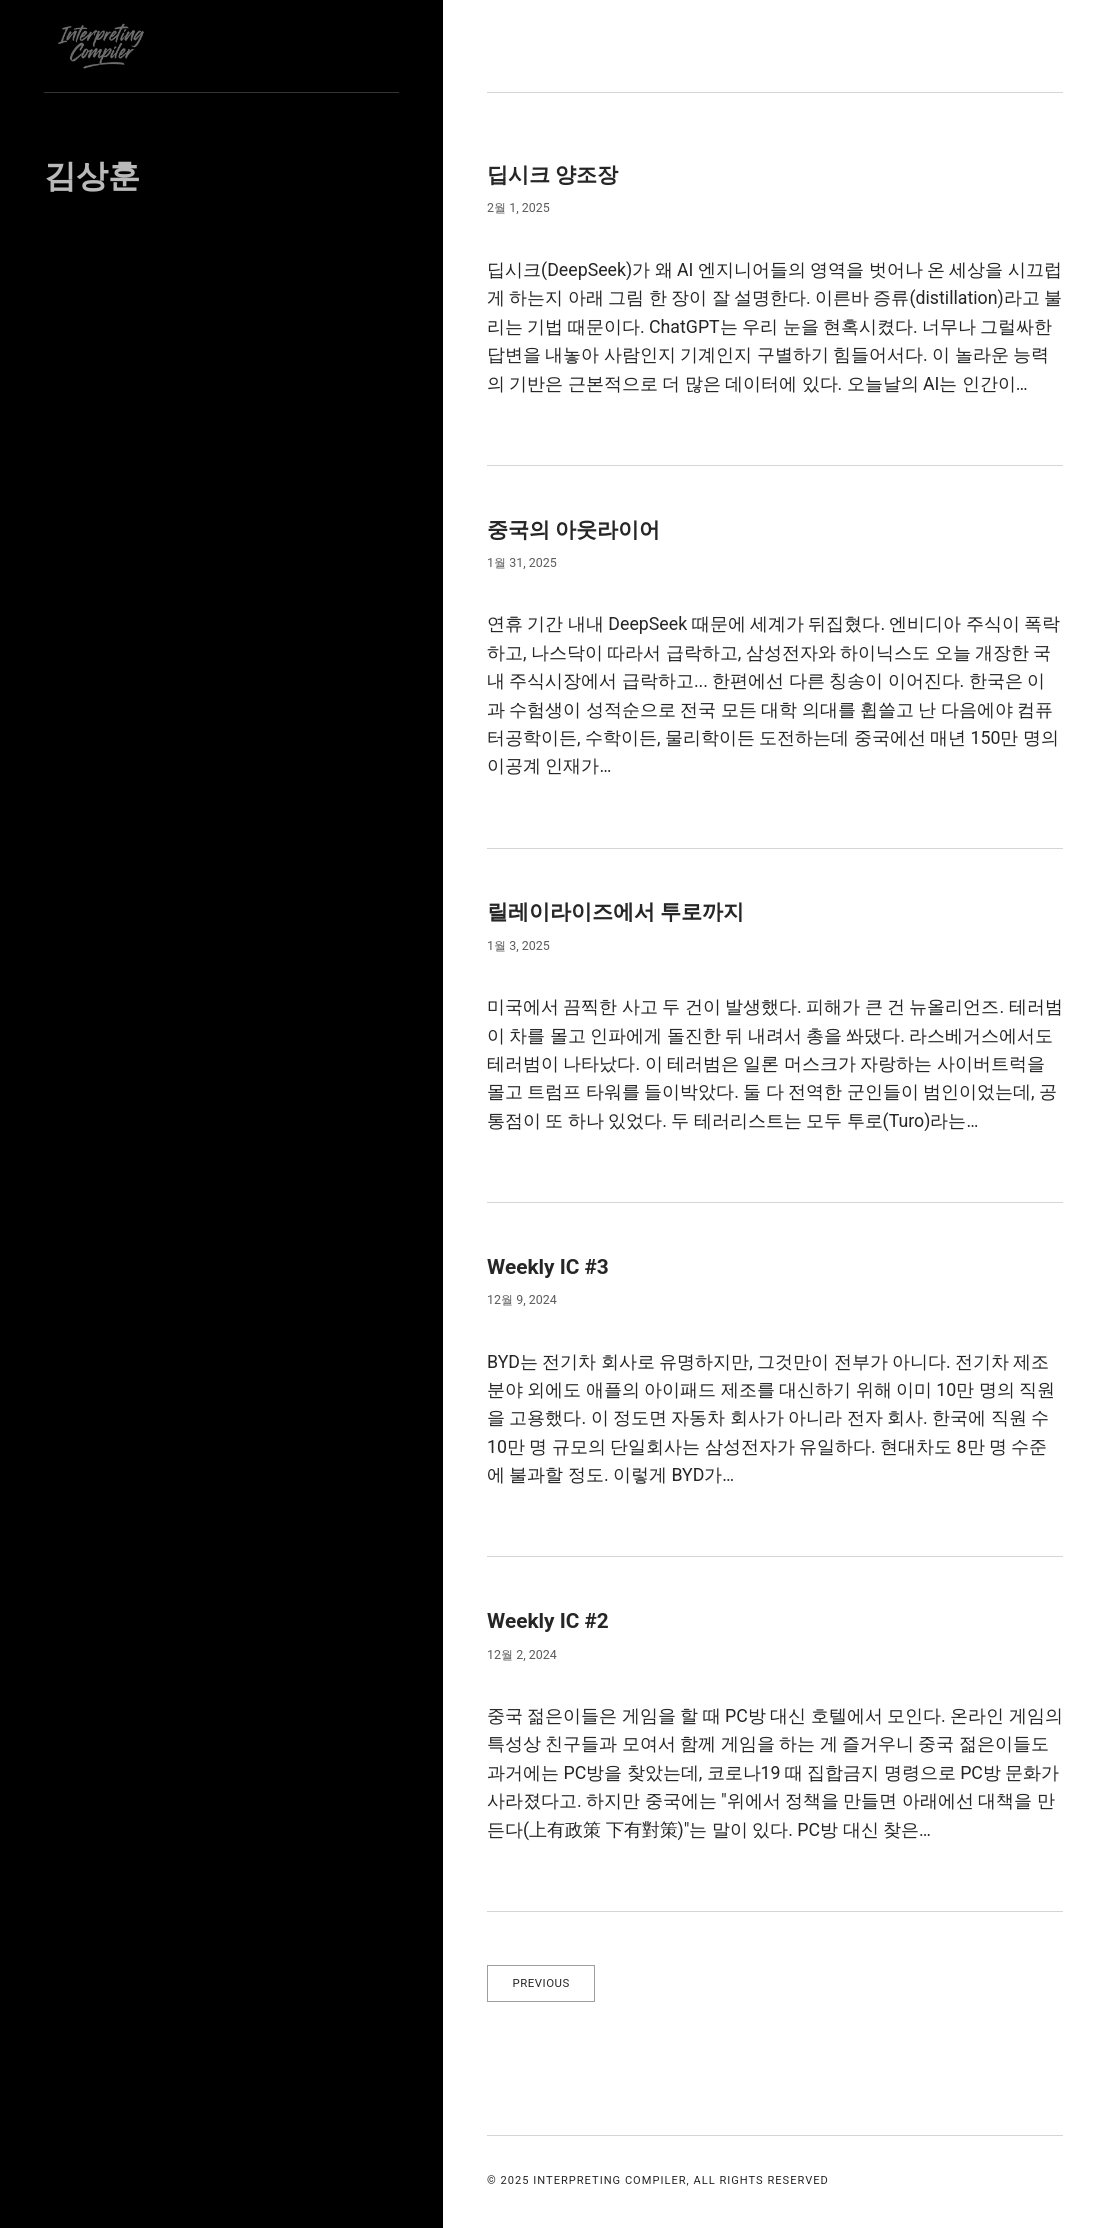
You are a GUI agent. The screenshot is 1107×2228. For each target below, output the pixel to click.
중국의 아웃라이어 (586, 529)
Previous (546, 1984)
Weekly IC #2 (556, 1620)
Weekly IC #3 (556, 1266)
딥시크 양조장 (562, 174)
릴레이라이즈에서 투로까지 (634, 911)
